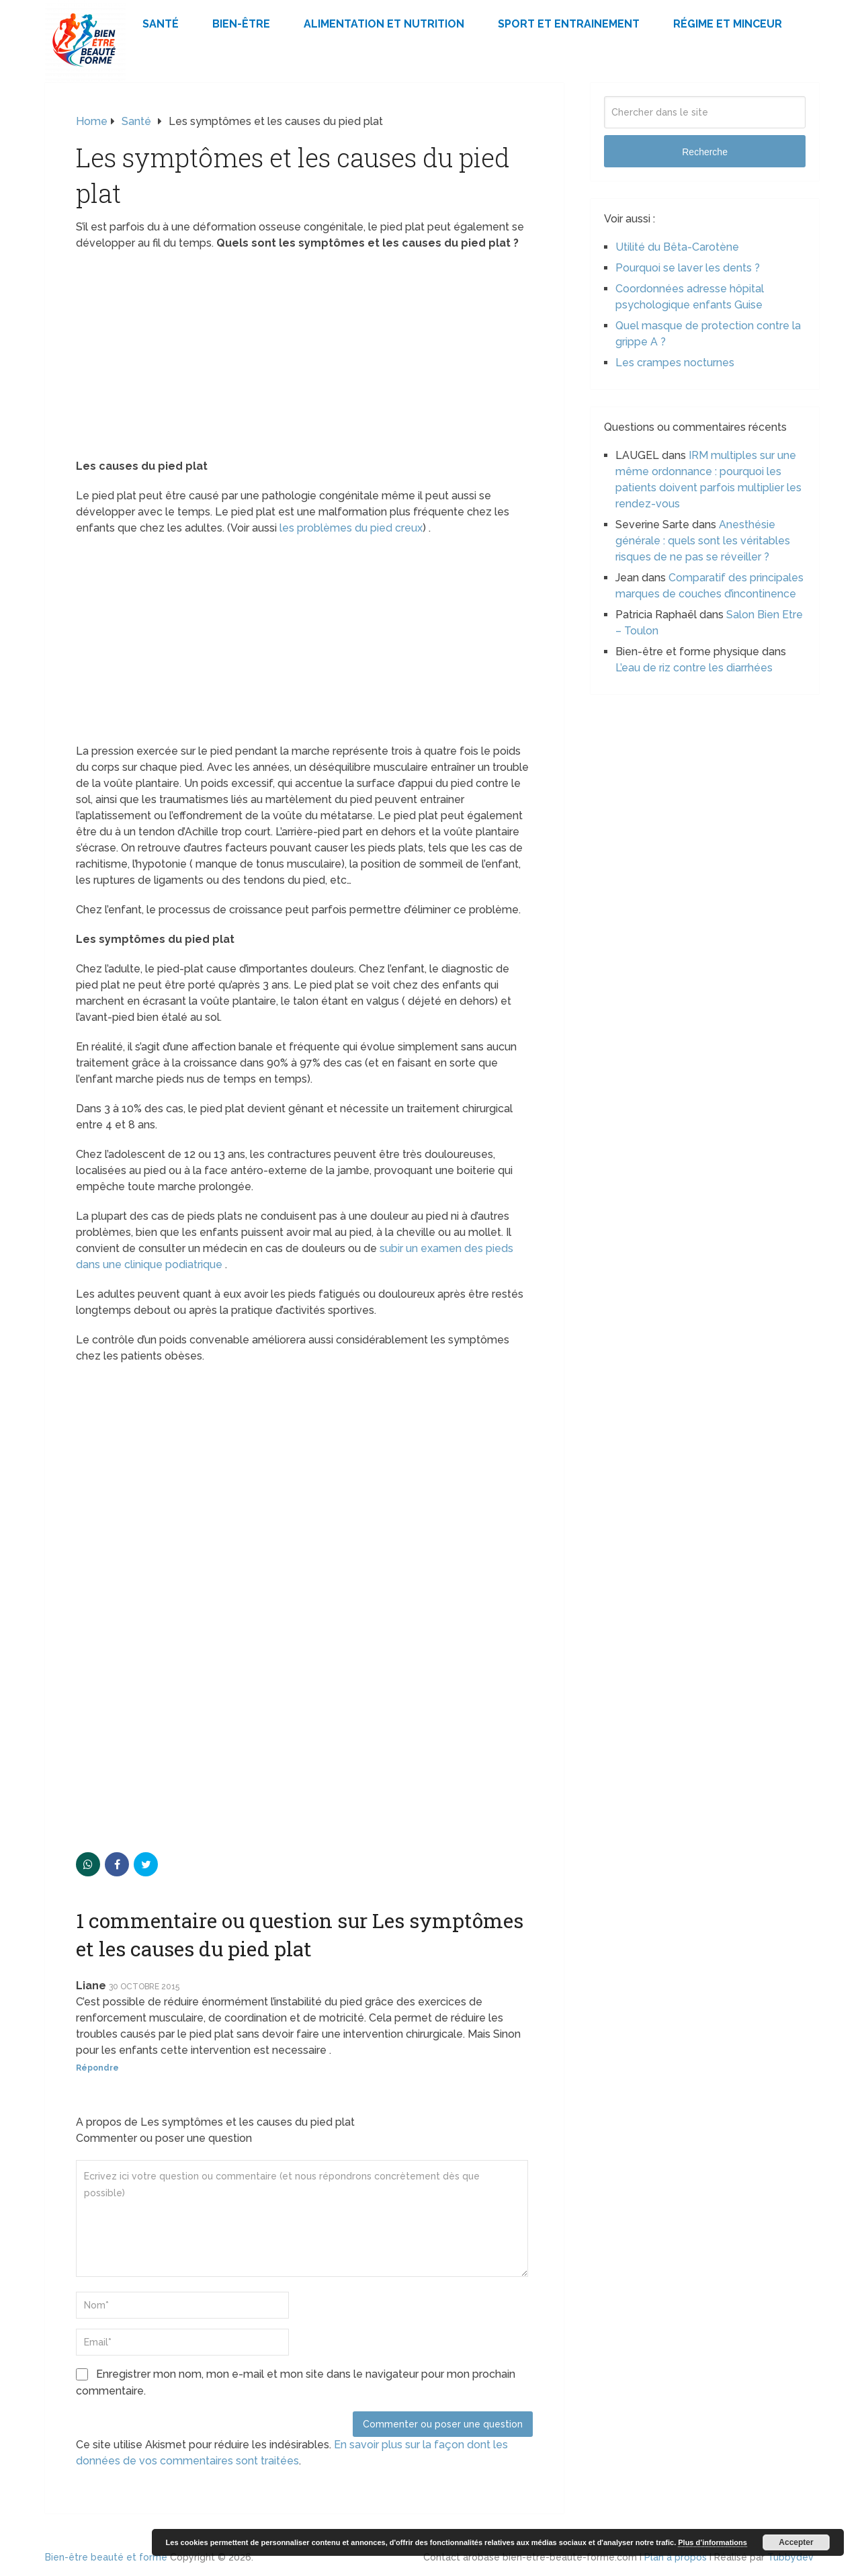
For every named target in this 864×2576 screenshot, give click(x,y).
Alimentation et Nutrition (384, 23)
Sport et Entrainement (569, 23)
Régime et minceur (727, 23)
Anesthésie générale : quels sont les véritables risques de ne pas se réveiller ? (702, 540)
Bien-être (241, 23)
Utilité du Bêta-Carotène (677, 247)
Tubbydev (790, 2557)
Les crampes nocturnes (674, 362)
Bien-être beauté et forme (106, 2557)
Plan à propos (675, 2557)
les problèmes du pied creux (351, 528)
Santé (160, 23)
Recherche (705, 152)
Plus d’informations (712, 2542)
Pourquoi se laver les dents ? (687, 267)
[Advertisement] (304, 359)
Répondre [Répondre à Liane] (97, 2068)
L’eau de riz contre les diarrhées (694, 667)
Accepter (796, 2542)
